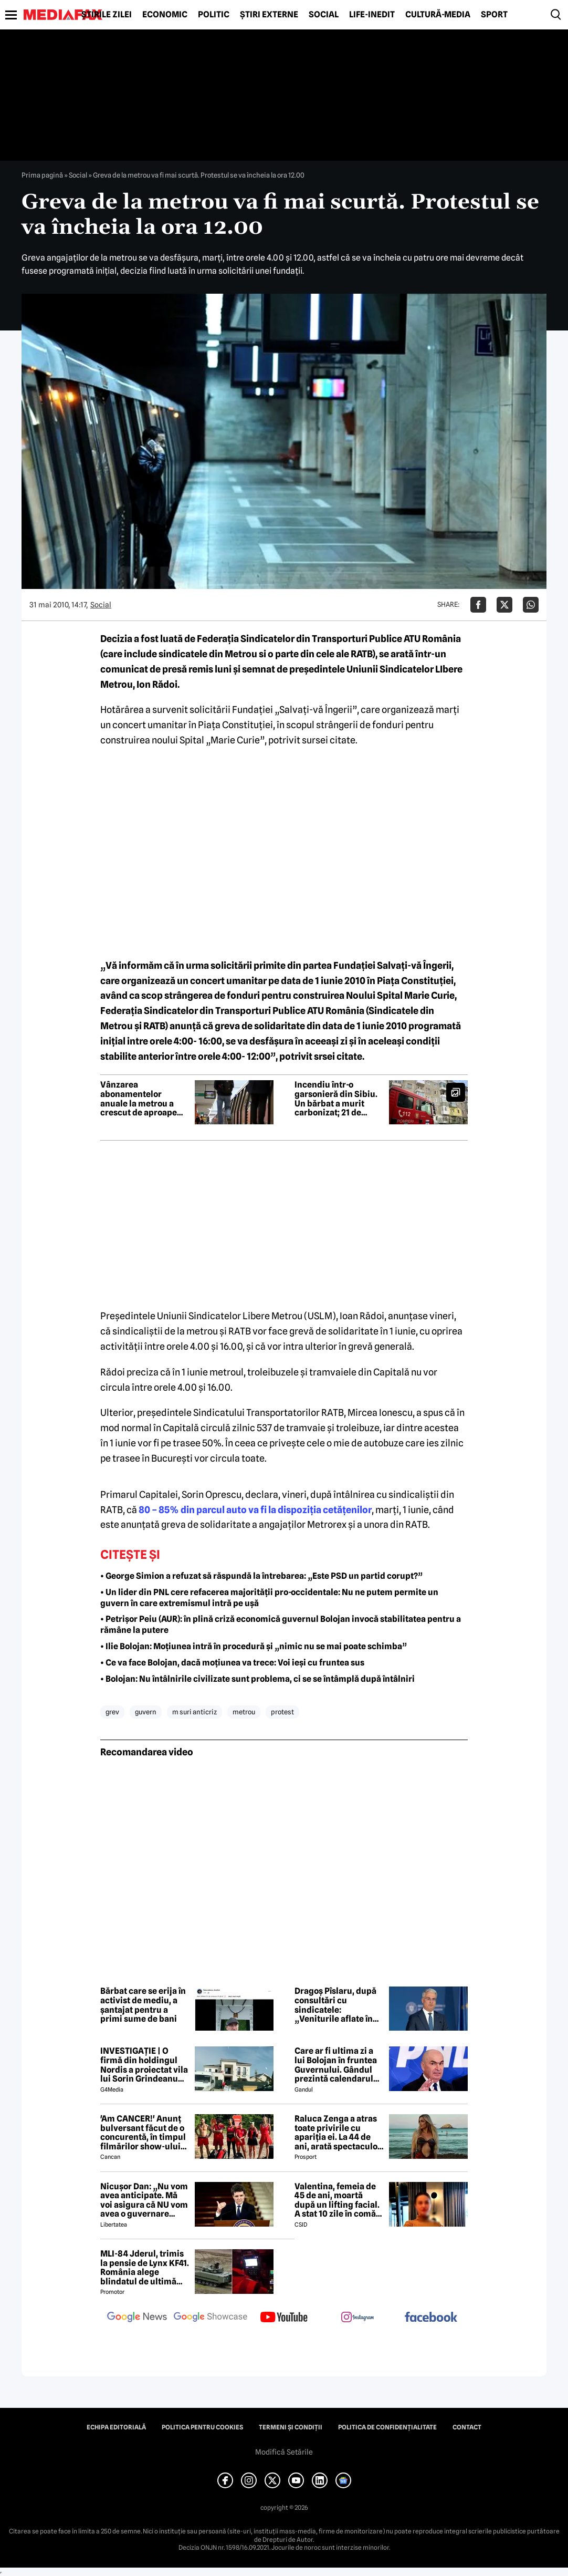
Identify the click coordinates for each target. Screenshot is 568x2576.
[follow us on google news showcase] (210, 2318)
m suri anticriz (194, 1712)
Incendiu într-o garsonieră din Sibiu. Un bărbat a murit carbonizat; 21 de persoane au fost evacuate (335, 1098)
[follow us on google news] (137, 2318)
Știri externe (269, 15)
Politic (213, 15)
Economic (164, 15)
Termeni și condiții (290, 2427)
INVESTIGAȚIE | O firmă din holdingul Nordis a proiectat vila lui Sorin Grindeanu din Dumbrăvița (144, 2064)
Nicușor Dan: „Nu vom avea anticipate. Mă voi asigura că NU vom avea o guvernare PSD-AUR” (144, 2200)
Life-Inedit (372, 15)
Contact (467, 2427)
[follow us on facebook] (431, 2318)
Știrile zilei (106, 15)
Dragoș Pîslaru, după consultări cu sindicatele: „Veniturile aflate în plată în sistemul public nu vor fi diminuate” (335, 2005)
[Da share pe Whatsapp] (531, 605)
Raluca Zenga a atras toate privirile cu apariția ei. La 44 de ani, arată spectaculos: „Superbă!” (339, 2132)
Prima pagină (42, 175)
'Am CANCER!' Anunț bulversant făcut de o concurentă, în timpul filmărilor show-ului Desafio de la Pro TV (143, 2132)
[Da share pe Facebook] (478, 605)
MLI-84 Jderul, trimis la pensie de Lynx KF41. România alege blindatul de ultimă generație (144, 2267)
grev (112, 1712)
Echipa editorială (116, 2427)
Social (324, 15)
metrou (244, 1712)
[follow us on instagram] (357, 2318)
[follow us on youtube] (284, 2318)
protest (282, 1712)
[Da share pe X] (504, 605)
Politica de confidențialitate (387, 2427)
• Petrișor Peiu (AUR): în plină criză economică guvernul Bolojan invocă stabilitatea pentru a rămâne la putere (280, 1624)
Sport (494, 15)
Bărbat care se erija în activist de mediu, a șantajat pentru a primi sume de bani (143, 2005)
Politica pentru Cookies (202, 2427)
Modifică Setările (284, 2452)
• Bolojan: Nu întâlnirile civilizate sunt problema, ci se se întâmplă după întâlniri (257, 1679)
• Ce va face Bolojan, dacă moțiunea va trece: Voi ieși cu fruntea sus (232, 1663)
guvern (145, 1712)
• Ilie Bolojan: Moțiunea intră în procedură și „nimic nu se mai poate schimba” (253, 1646)
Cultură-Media (437, 15)
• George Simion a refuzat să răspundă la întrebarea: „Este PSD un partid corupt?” (261, 1576)
